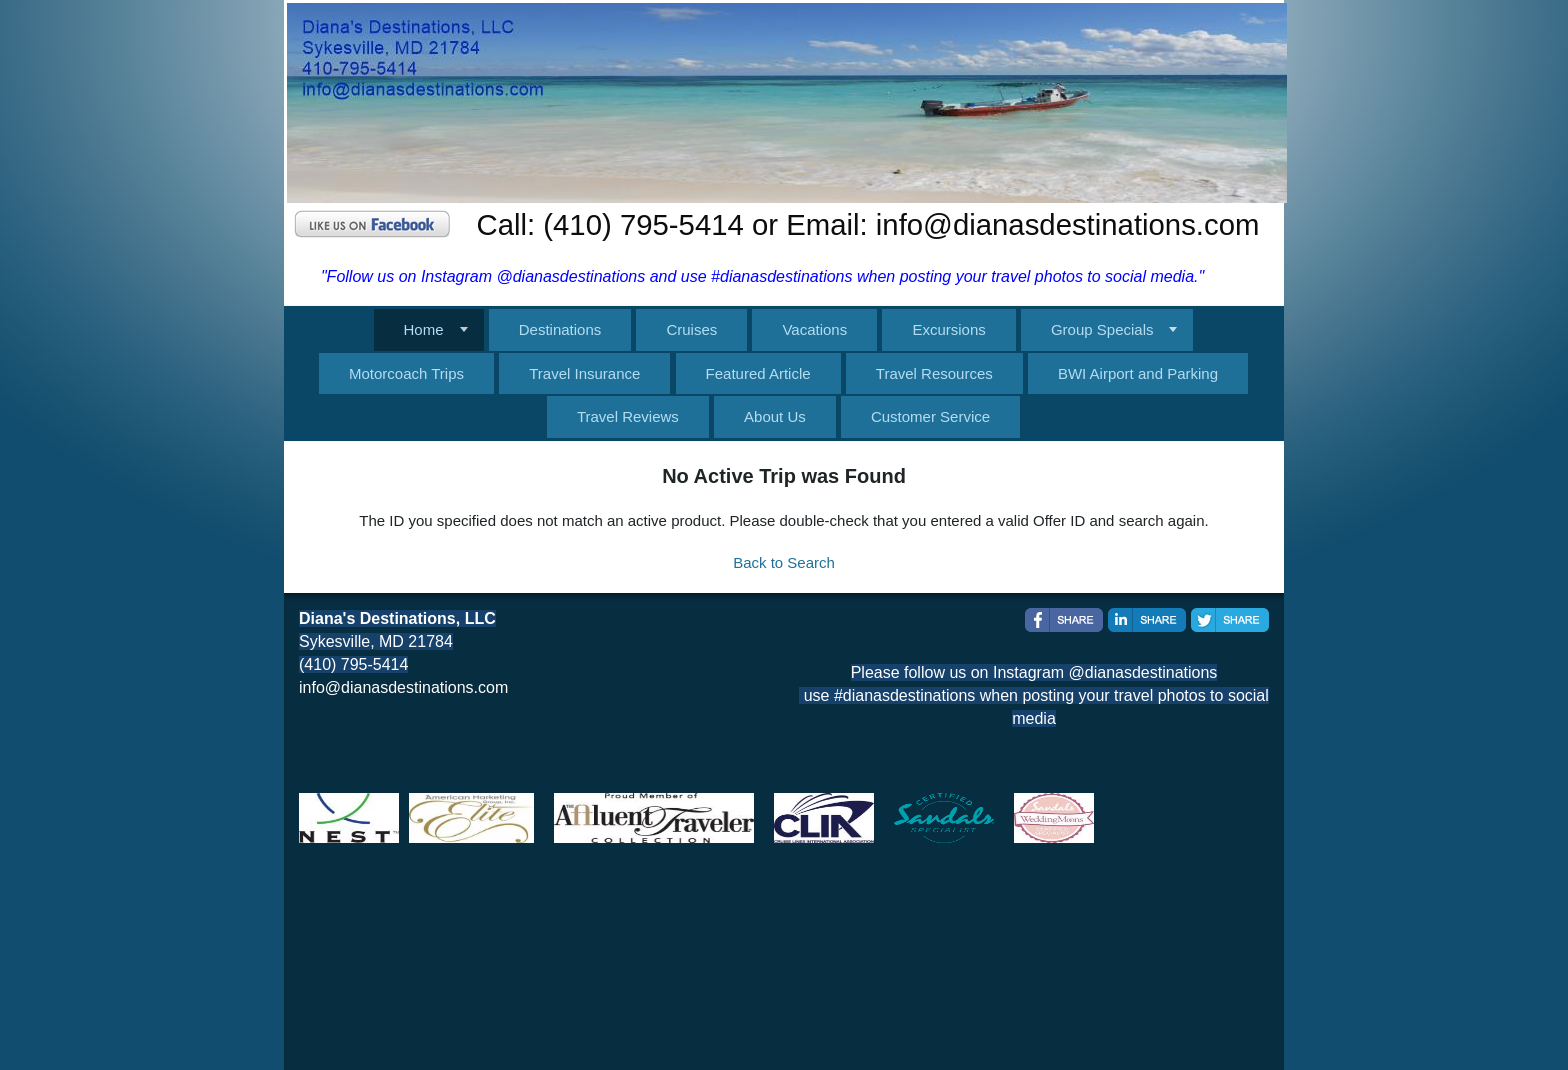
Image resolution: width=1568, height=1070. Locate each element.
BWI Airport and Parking (1138, 373)
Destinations (560, 329)
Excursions (948, 329)
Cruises (691, 329)
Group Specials (1102, 329)
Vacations (814, 329)
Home (424, 329)
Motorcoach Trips (406, 373)
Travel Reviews (628, 416)
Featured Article (758, 373)
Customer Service (930, 416)
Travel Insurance (584, 373)
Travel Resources (934, 373)
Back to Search (784, 562)
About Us (775, 416)
